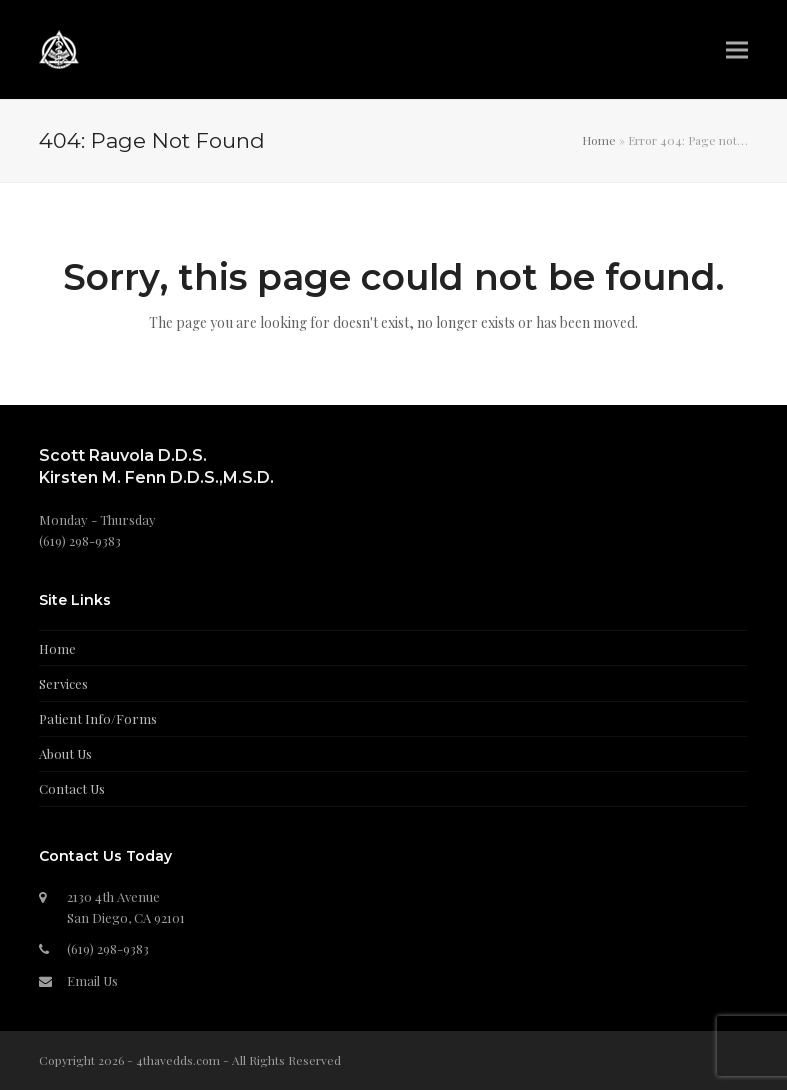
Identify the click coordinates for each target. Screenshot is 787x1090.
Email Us (92, 980)
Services (63, 683)
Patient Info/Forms (98, 718)
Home (599, 140)
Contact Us (72, 788)
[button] (737, 49)
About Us (65, 753)
